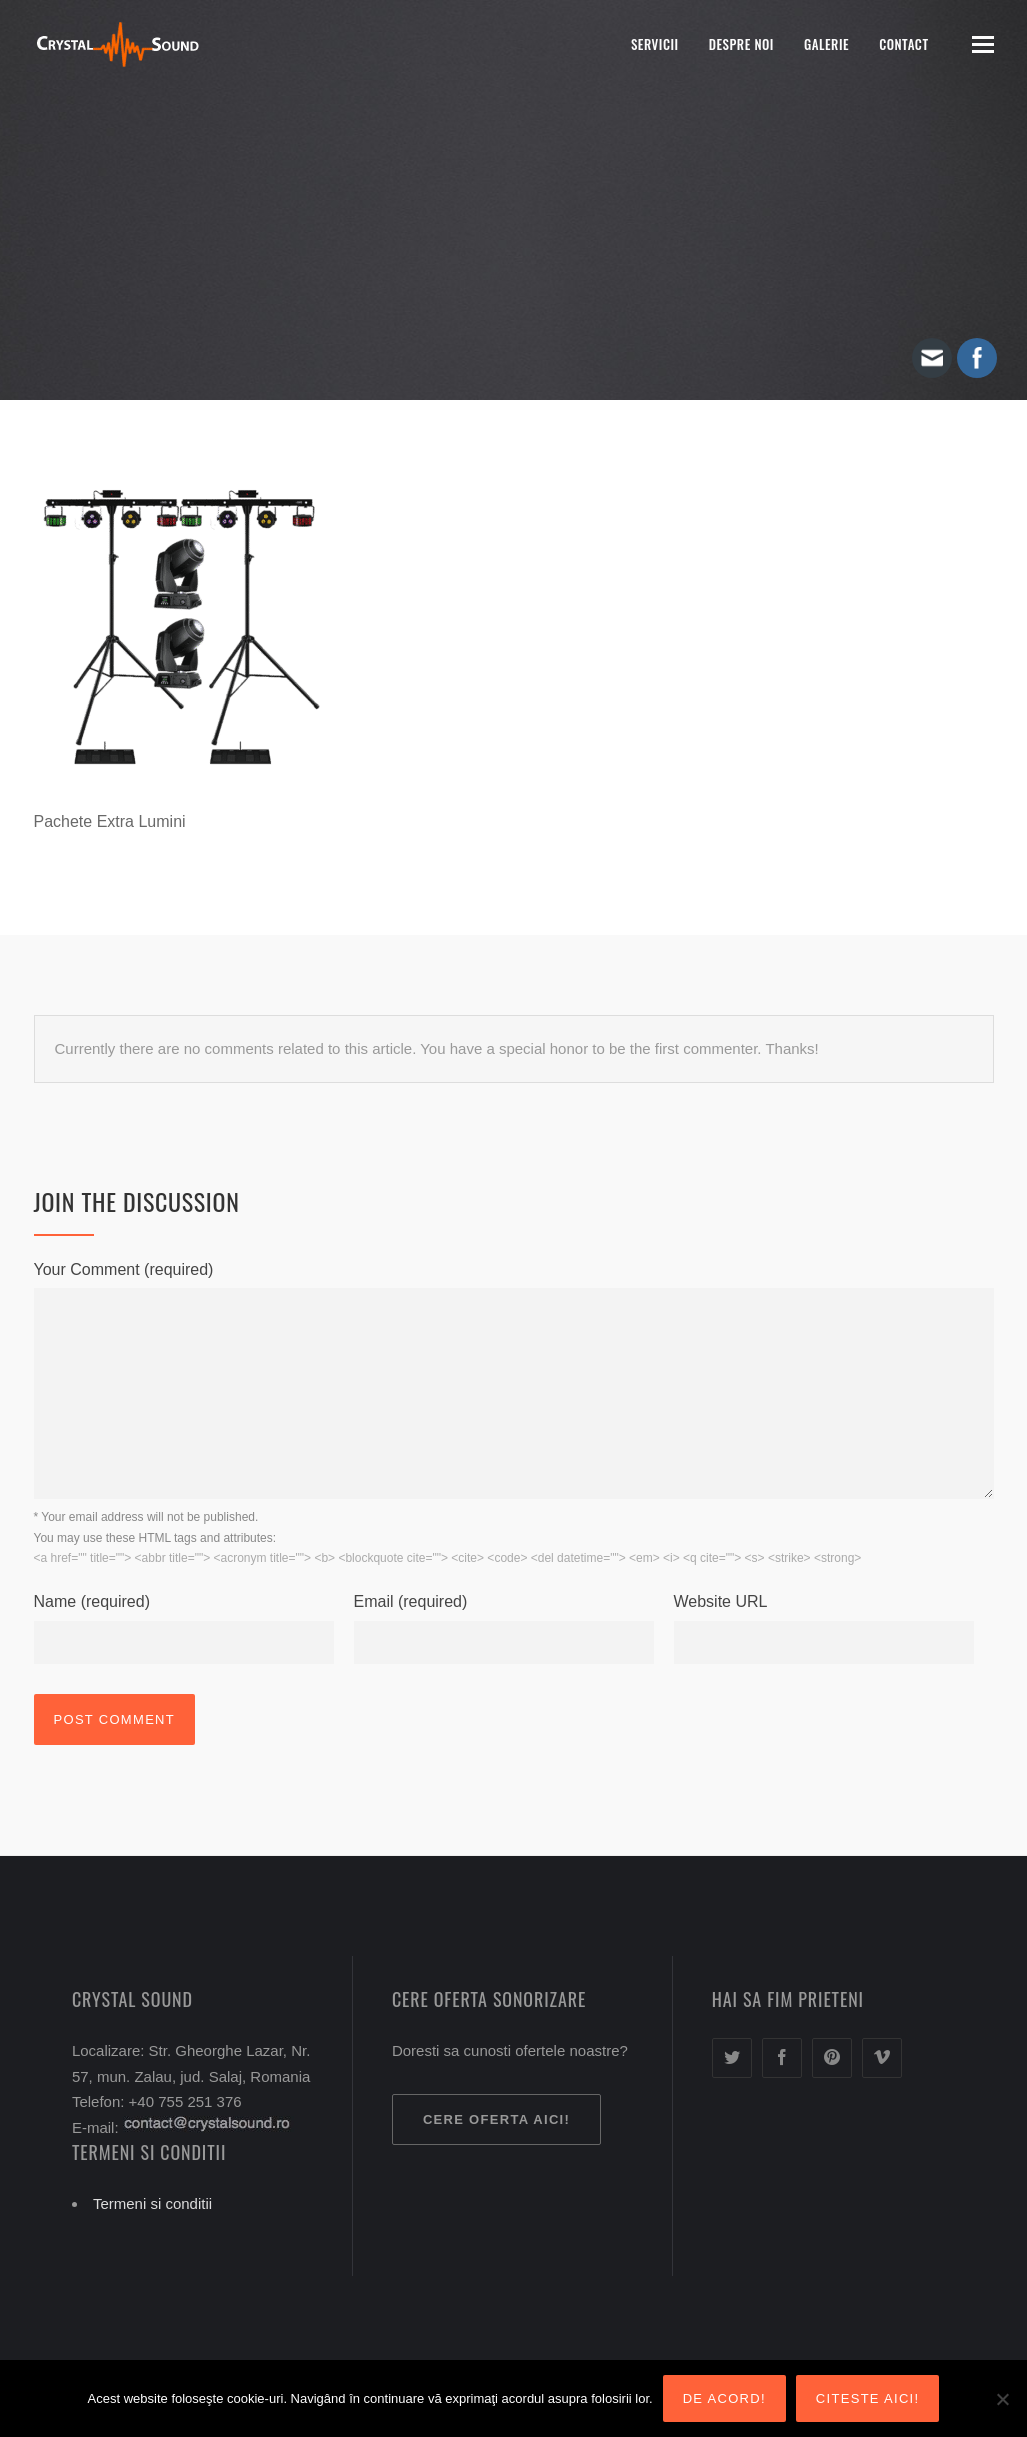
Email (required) (411, 1601)
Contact (903, 44)
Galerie (826, 44)
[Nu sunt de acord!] (1002, 2399)
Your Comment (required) (124, 1269)
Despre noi (741, 44)
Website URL (721, 1601)
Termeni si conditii (152, 2203)
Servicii (655, 44)
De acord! (724, 2398)
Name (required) (92, 1601)
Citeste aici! (868, 2398)
